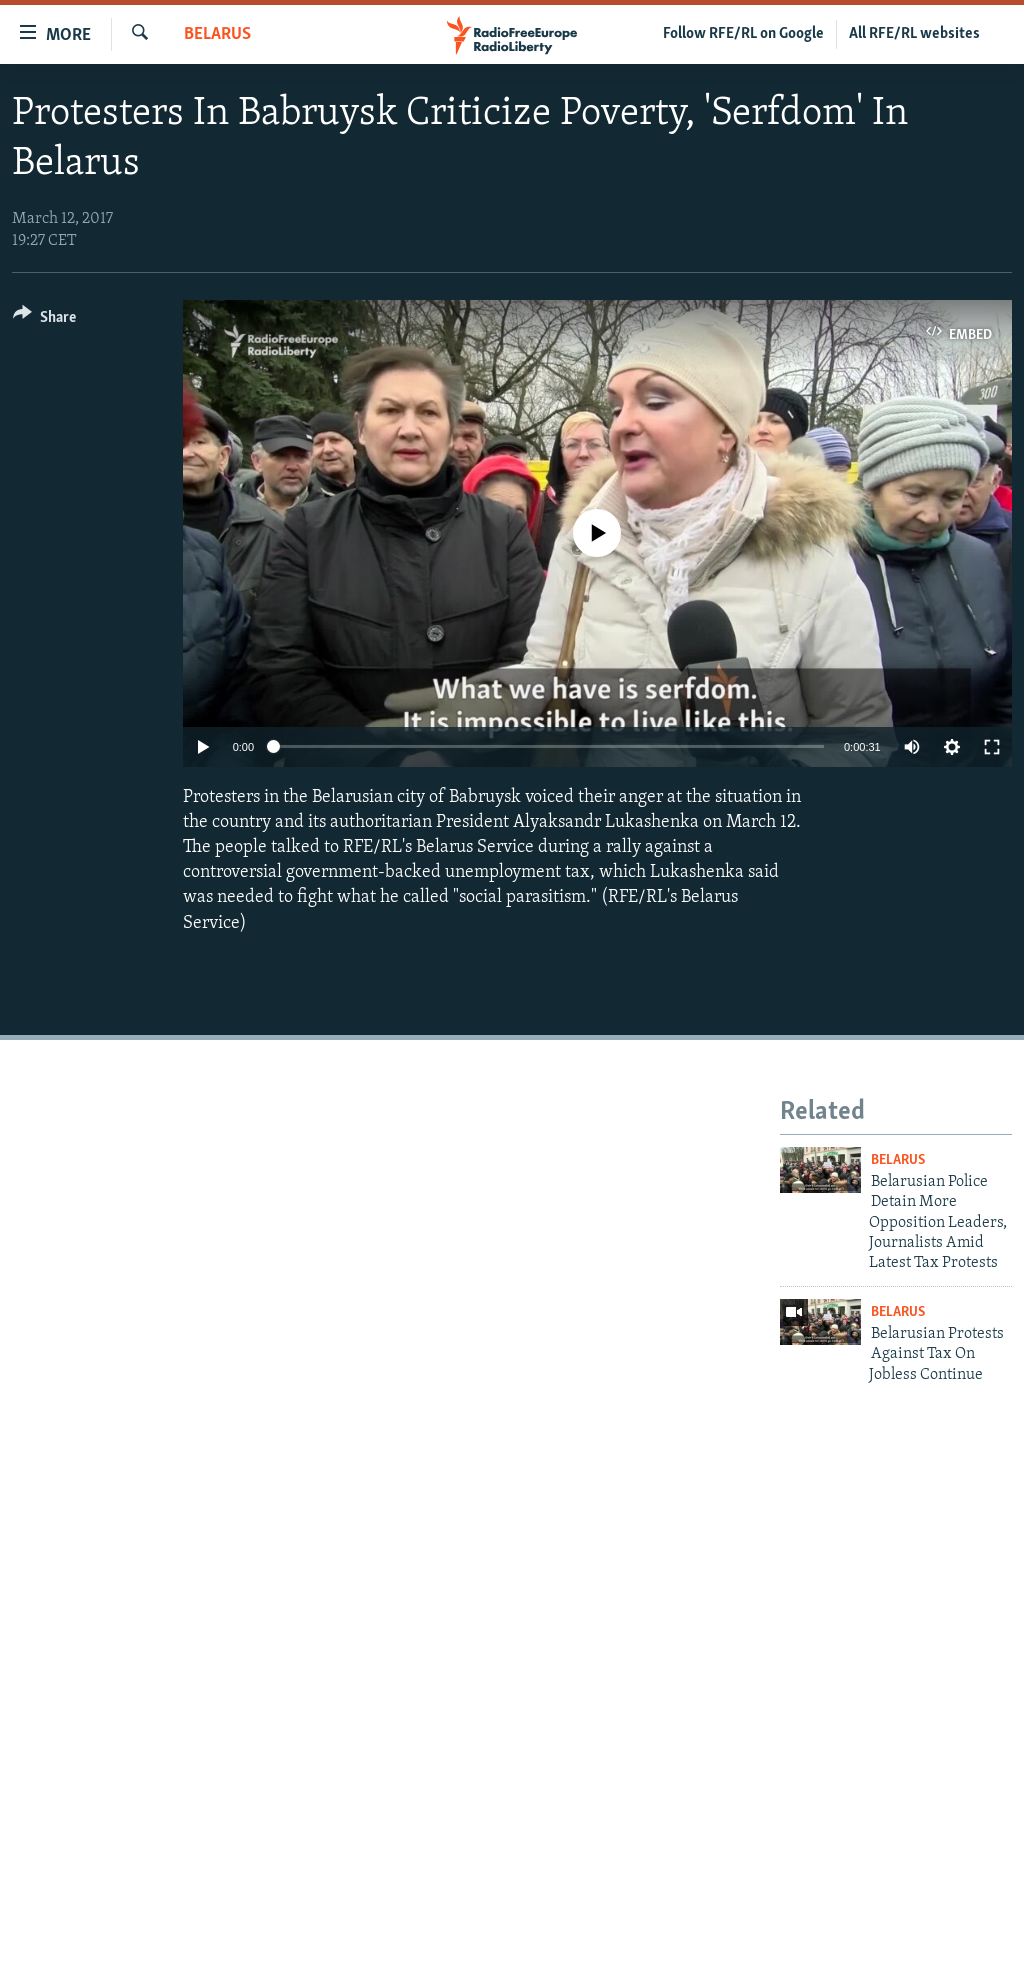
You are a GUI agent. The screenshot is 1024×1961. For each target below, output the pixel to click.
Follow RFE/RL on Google (743, 34)
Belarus (217, 34)
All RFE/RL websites (914, 34)
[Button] (44, 320)
